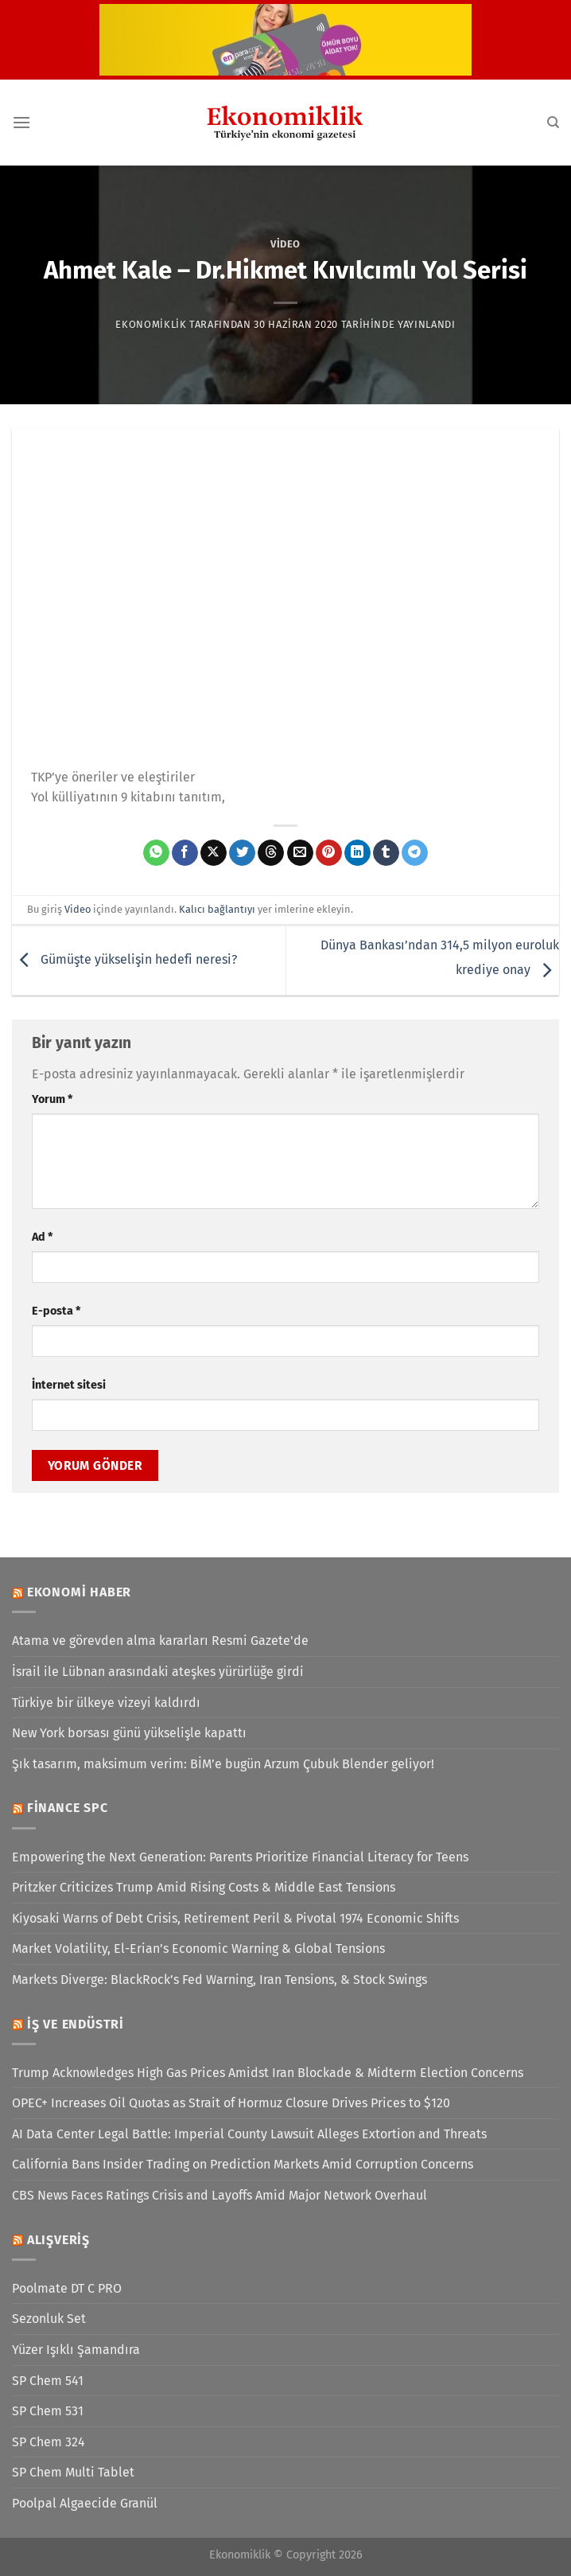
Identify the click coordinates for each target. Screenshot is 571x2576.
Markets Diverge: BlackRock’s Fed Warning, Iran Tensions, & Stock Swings (219, 1979)
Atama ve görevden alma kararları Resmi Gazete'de (160, 1640)
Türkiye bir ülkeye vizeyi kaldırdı (106, 1702)
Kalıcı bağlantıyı (217, 909)
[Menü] (21, 122)
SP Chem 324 (48, 2441)
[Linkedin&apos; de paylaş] (357, 853)
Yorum (52, 1099)
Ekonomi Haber (79, 1592)
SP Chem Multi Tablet (73, 2472)
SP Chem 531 (48, 2410)
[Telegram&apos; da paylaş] (415, 853)
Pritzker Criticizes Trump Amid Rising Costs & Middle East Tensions (203, 1887)
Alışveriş (58, 2239)
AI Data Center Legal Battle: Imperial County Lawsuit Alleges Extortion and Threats (249, 2133)
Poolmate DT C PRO (67, 2288)
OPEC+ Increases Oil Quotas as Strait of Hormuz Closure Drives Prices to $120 (231, 2102)
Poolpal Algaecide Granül (84, 2503)
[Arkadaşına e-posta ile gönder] (300, 853)
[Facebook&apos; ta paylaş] (185, 853)
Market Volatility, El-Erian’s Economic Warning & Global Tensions (198, 1948)
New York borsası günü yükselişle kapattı (129, 1732)
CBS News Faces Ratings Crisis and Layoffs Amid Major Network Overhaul (219, 2195)
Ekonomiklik (150, 324)
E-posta (56, 1311)
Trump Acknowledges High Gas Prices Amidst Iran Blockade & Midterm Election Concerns (267, 2072)
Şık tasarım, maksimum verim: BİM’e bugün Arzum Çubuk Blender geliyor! (223, 1763)
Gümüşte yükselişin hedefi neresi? (124, 959)
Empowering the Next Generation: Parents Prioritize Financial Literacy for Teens (240, 1857)
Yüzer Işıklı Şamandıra (76, 2349)
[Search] (553, 122)
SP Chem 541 (48, 2380)
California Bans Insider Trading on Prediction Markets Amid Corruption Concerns (242, 2164)
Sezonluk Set (49, 2318)
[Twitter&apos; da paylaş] (242, 853)
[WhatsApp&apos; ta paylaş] (156, 853)
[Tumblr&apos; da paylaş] (386, 853)
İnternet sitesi (69, 1385)
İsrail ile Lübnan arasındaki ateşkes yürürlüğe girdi (158, 1671)
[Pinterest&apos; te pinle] (329, 853)
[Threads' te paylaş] (271, 853)
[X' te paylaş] (213, 853)
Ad (42, 1237)
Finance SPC (67, 1807)
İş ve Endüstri (75, 2024)
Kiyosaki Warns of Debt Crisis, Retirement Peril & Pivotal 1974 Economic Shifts (235, 1918)
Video (285, 244)
